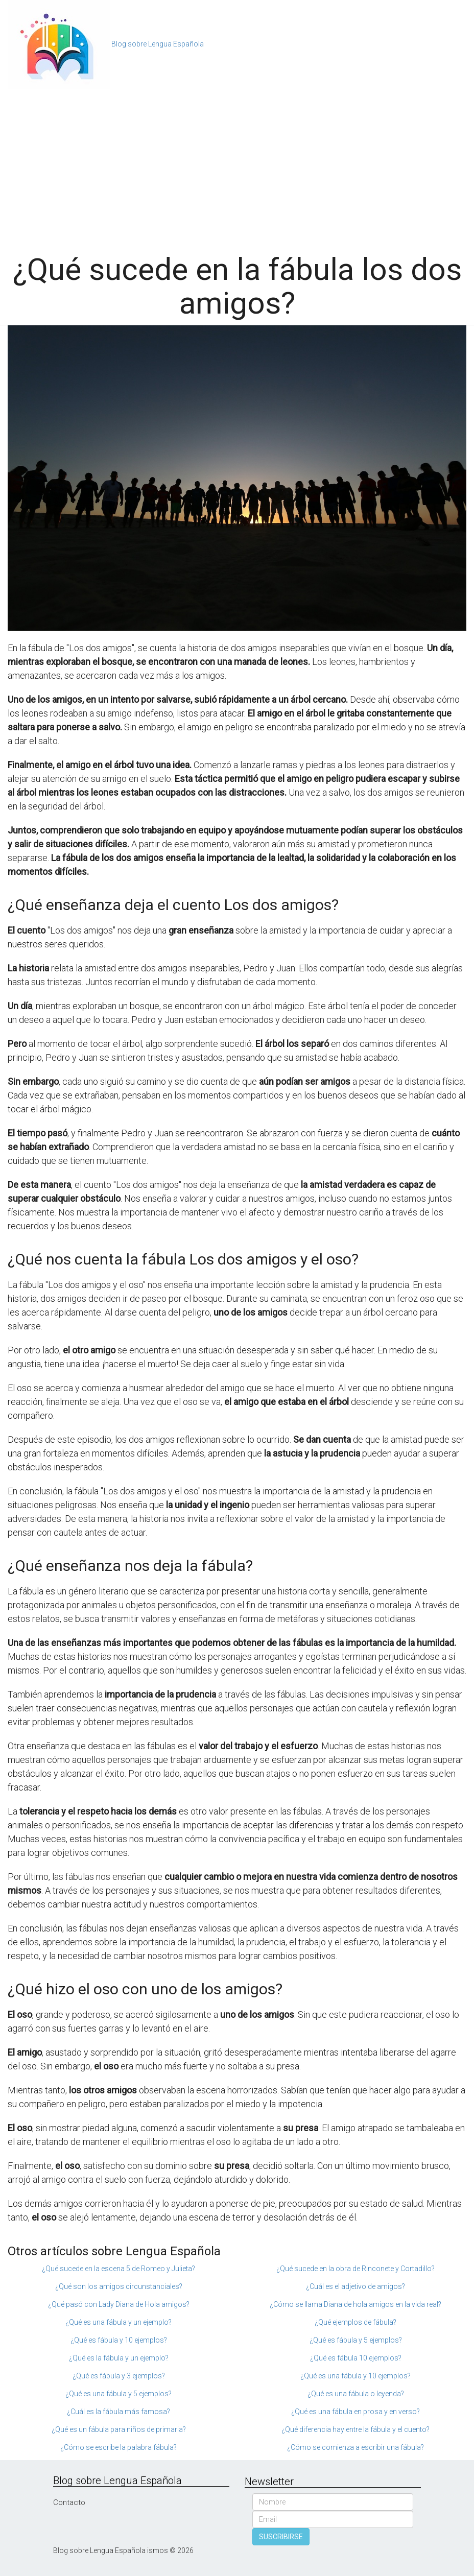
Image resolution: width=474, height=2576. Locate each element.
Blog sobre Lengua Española (157, 44)
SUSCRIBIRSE (281, 2537)
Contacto (69, 2502)
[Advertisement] (237, 165)
